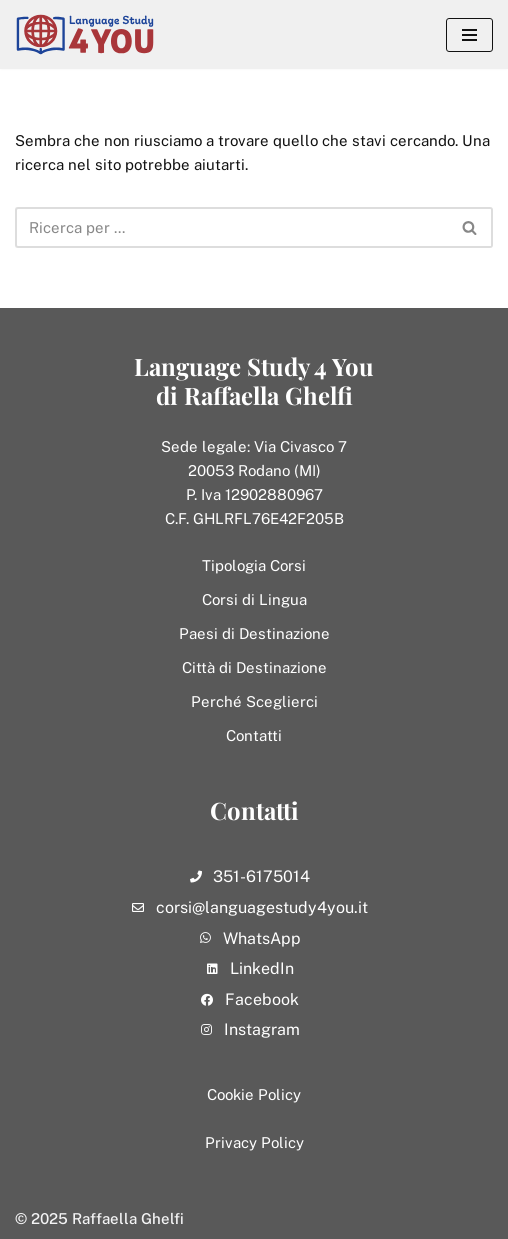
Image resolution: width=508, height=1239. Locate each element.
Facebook (262, 999)
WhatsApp (262, 938)
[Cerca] (231, 227)
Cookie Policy (254, 1094)
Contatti (254, 735)
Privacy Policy (254, 1142)
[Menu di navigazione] (469, 35)
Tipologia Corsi (254, 565)
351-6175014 (261, 876)
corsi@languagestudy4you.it (262, 907)
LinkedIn (262, 968)
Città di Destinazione (254, 667)
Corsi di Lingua (254, 599)
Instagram (262, 1029)
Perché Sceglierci (254, 701)
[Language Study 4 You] (90, 34)
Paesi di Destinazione (254, 633)
